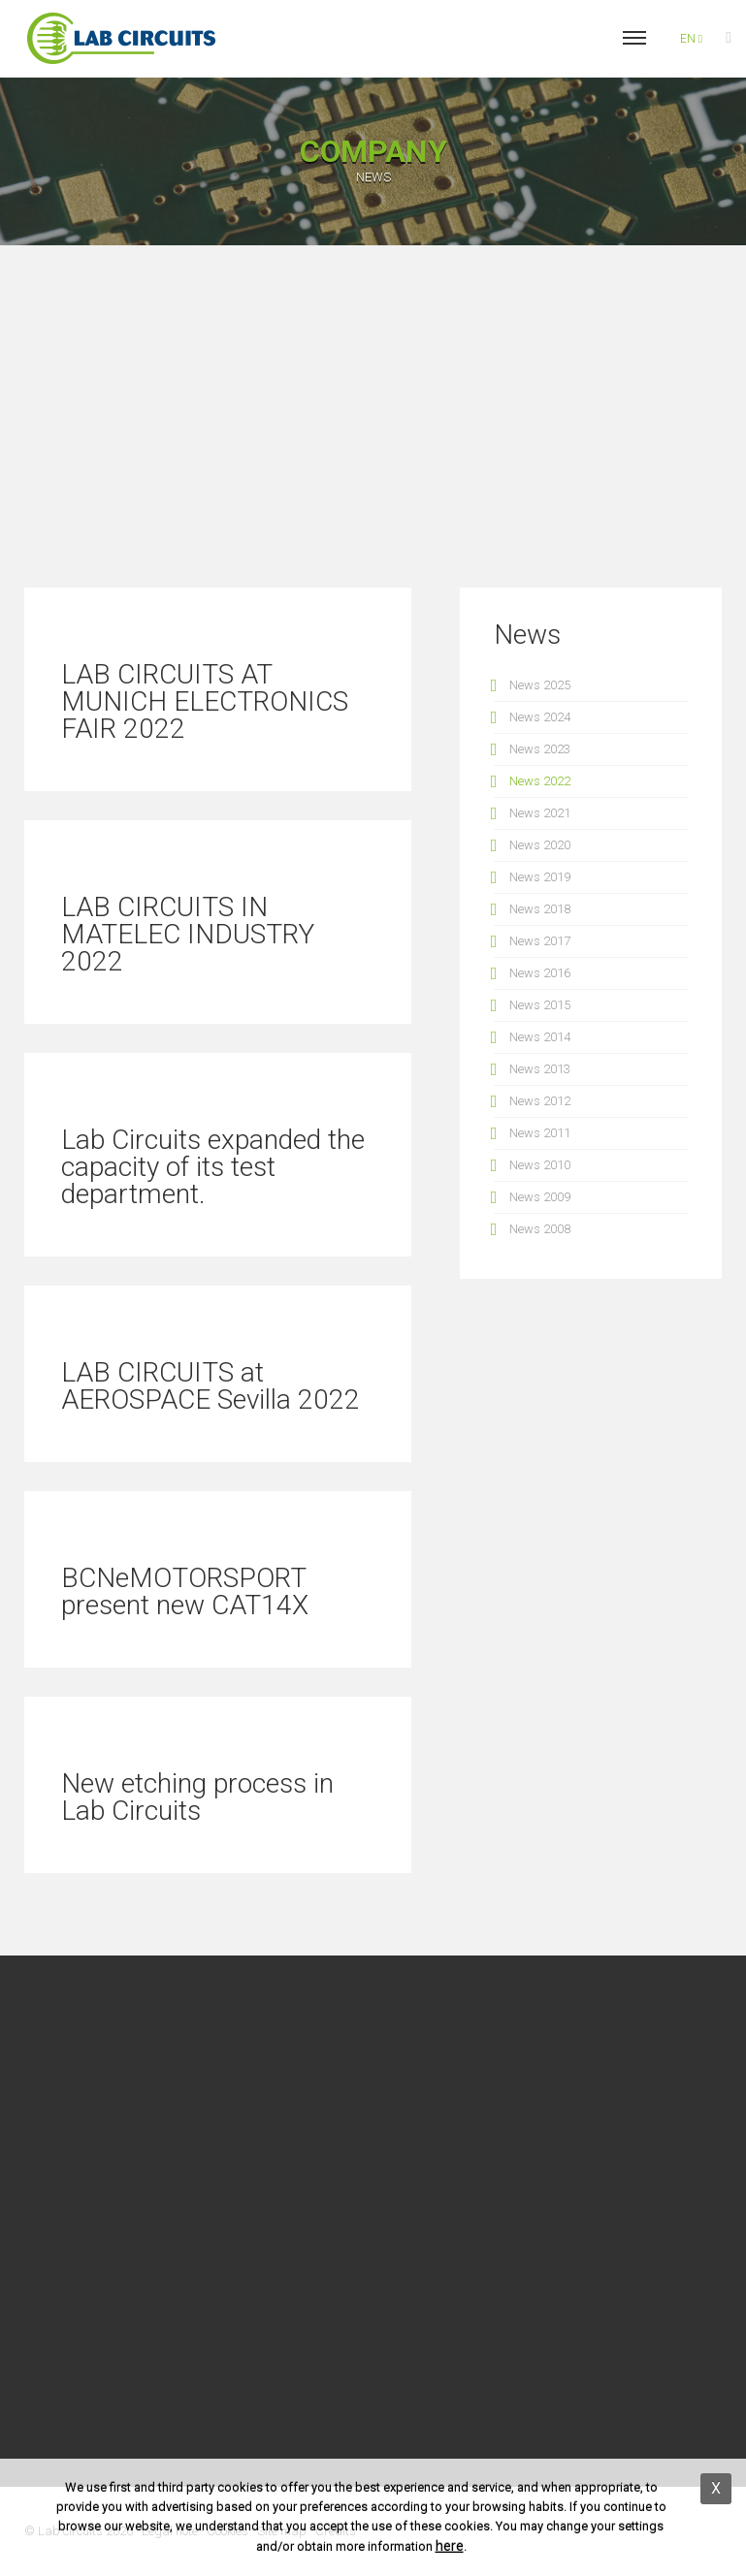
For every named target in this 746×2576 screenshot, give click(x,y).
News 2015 (539, 1005)
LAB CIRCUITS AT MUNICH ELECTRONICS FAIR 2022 (204, 701)
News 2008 (539, 1229)
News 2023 (539, 749)
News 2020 (539, 845)
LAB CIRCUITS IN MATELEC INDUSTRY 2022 (187, 934)
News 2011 (539, 1133)
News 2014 (539, 1037)
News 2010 (539, 1165)
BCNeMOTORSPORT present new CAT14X (184, 1591)
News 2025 (539, 685)
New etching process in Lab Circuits (197, 1797)
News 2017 (539, 941)
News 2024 (539, 717)
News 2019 (539, 877)
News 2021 (539, 813)
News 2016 (539, 973)
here (450, 2546)
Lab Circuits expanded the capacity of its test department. (213, 1167)
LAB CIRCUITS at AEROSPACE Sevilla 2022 (210, 1385)
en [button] (691, 39)
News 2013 (539, 1069)
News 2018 (539, 909)
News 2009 (539, 1197)
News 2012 (539, 1101)
